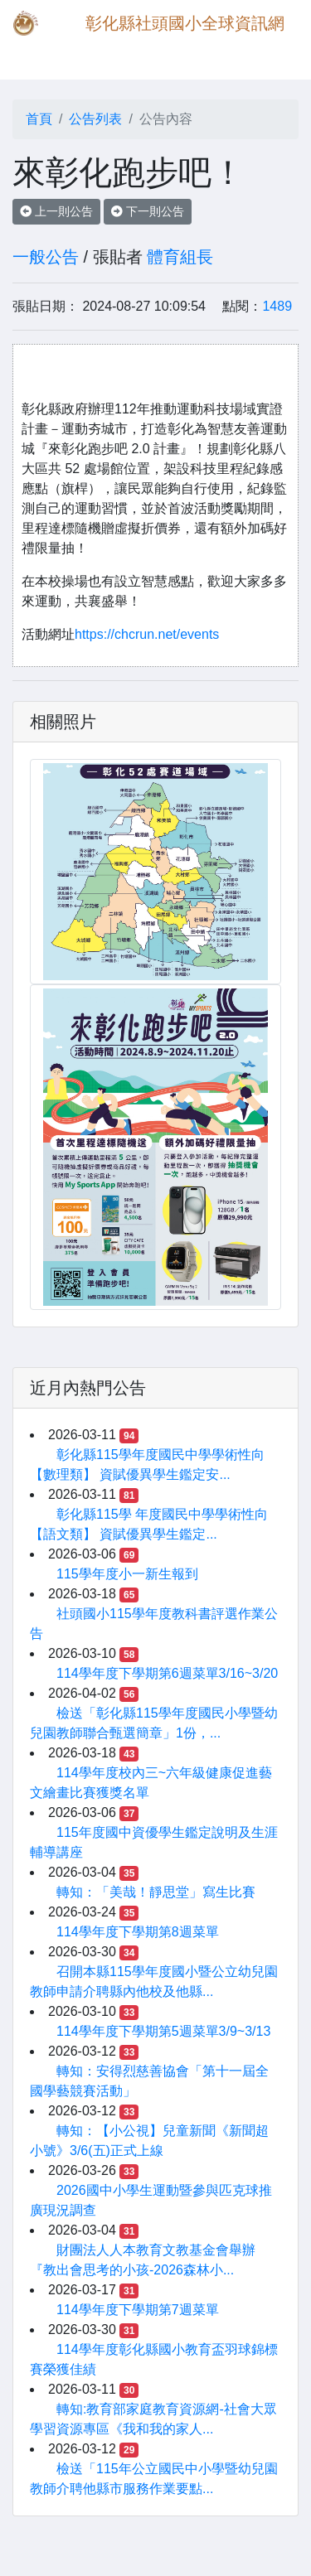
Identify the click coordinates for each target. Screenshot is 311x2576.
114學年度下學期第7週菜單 (137, 2310)
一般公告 (45, 257)
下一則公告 (147, 211)
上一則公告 (56, 211)
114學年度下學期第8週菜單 (137, 1932)
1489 (277, 306)
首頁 (39, 119)
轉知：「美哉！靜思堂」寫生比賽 (155, 1892)
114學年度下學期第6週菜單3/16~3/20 (167, 1673)
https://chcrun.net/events (147, 634)
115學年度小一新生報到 (127, 1574)
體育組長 (180, 257)
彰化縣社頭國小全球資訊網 (184, 23)
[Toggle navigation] (36, 56)
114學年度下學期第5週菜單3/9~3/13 (163, 2031)
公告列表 (95, 119)
